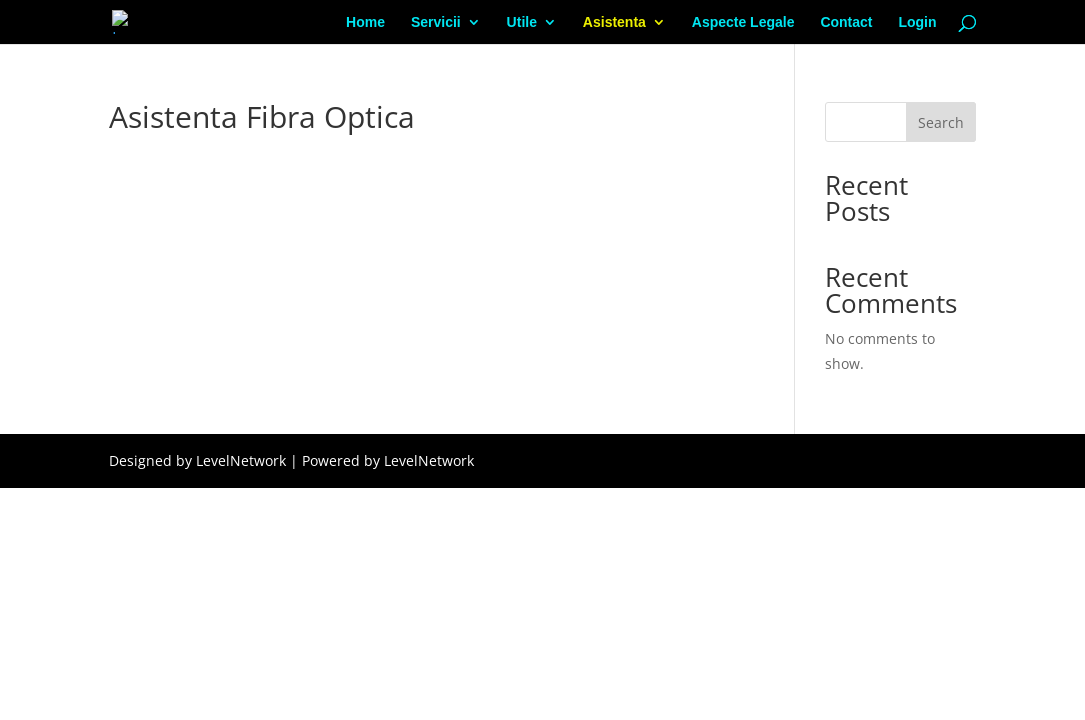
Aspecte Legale (743, 22)
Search (941, 122)
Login (917, 22)
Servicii (436, 22)
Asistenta (614, 22)
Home (365, 22)
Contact (846, 22)
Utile (522, 22)
